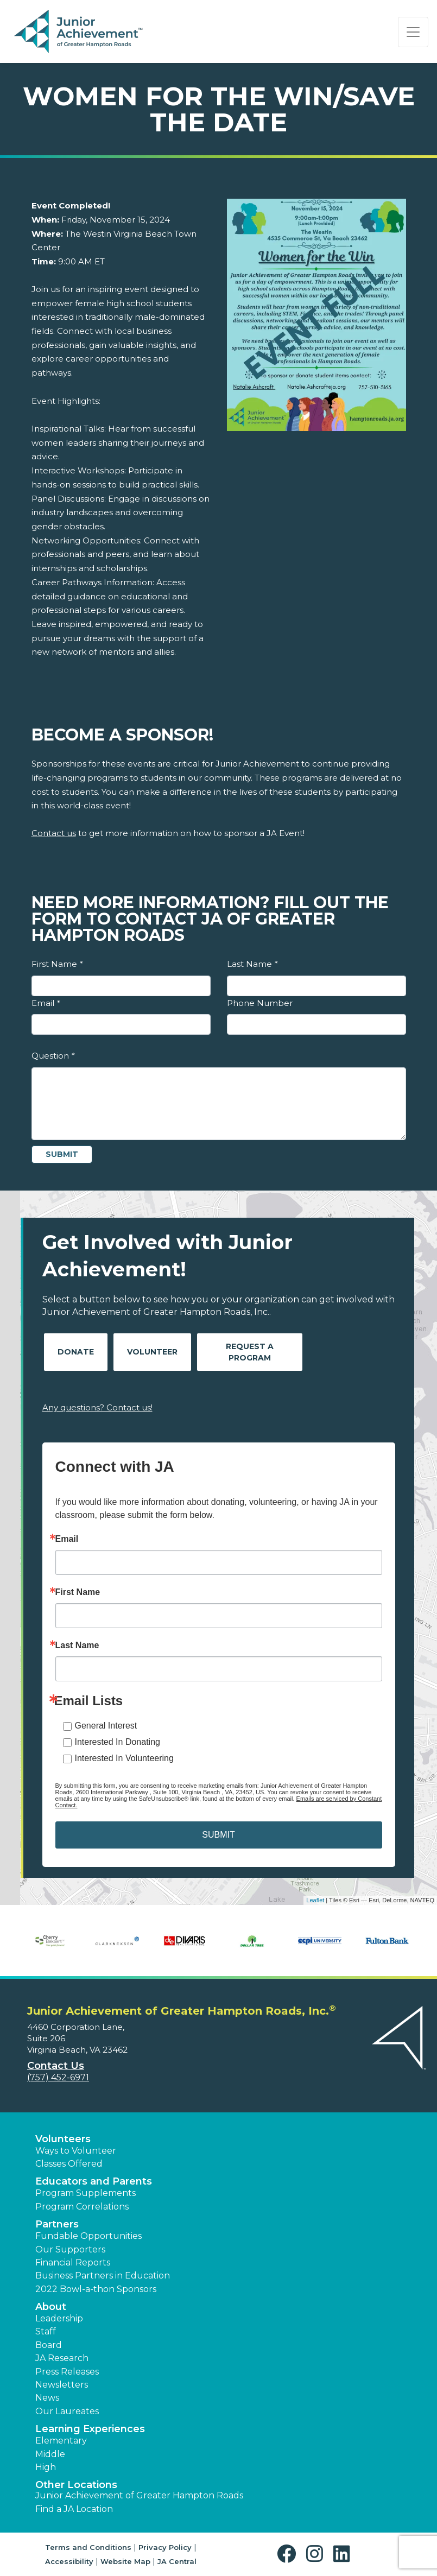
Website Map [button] (125, 2561)
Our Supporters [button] (70, 2249)
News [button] (47, 2398)
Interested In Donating (117, 1741)
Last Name (252, 964)
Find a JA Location (74, 2509)
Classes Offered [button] (69, 2164)
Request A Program (250, 1352)
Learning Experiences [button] (90, 2429)
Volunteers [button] (63, 2139)
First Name (57, 964)
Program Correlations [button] (82, 2206)
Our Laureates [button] (67, 2411)
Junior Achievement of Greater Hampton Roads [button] (139, 2495)
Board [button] (48, 2345)
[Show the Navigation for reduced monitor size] (413, 32)
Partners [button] (57, 2224)
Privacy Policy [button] (165, 2547)
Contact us (53, 833)
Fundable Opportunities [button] (88, 2236)
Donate (76, 1352)
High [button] (45, 2467)
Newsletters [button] (61, 2384)
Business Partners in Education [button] (102, 2275)
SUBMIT (218, 1834)
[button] (289, 2554)
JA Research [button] (61, 2358)
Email (45, 1003)
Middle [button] (50, 2454)
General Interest (106, 1725)
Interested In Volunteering (124, 1758)
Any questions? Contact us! (97, 1407)
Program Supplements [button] (85, 2193)
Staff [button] (45, 2331)
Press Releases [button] (67, 2371)
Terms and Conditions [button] (88, 2547)
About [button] (50, 2307)
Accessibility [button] (69, 2561)
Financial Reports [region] (72, 2262)
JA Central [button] (177, 2561)
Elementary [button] (61, 2440)
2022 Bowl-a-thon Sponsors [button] (95, 2289)
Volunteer (152, 1352)
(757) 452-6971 (58, 2077)
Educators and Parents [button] (93, 2181)
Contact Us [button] (55, 2066)
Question (52, 1055)
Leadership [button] (59, 2318)
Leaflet (315, 1900)
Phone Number (260, 1003)
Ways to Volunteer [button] (75, 2150)
